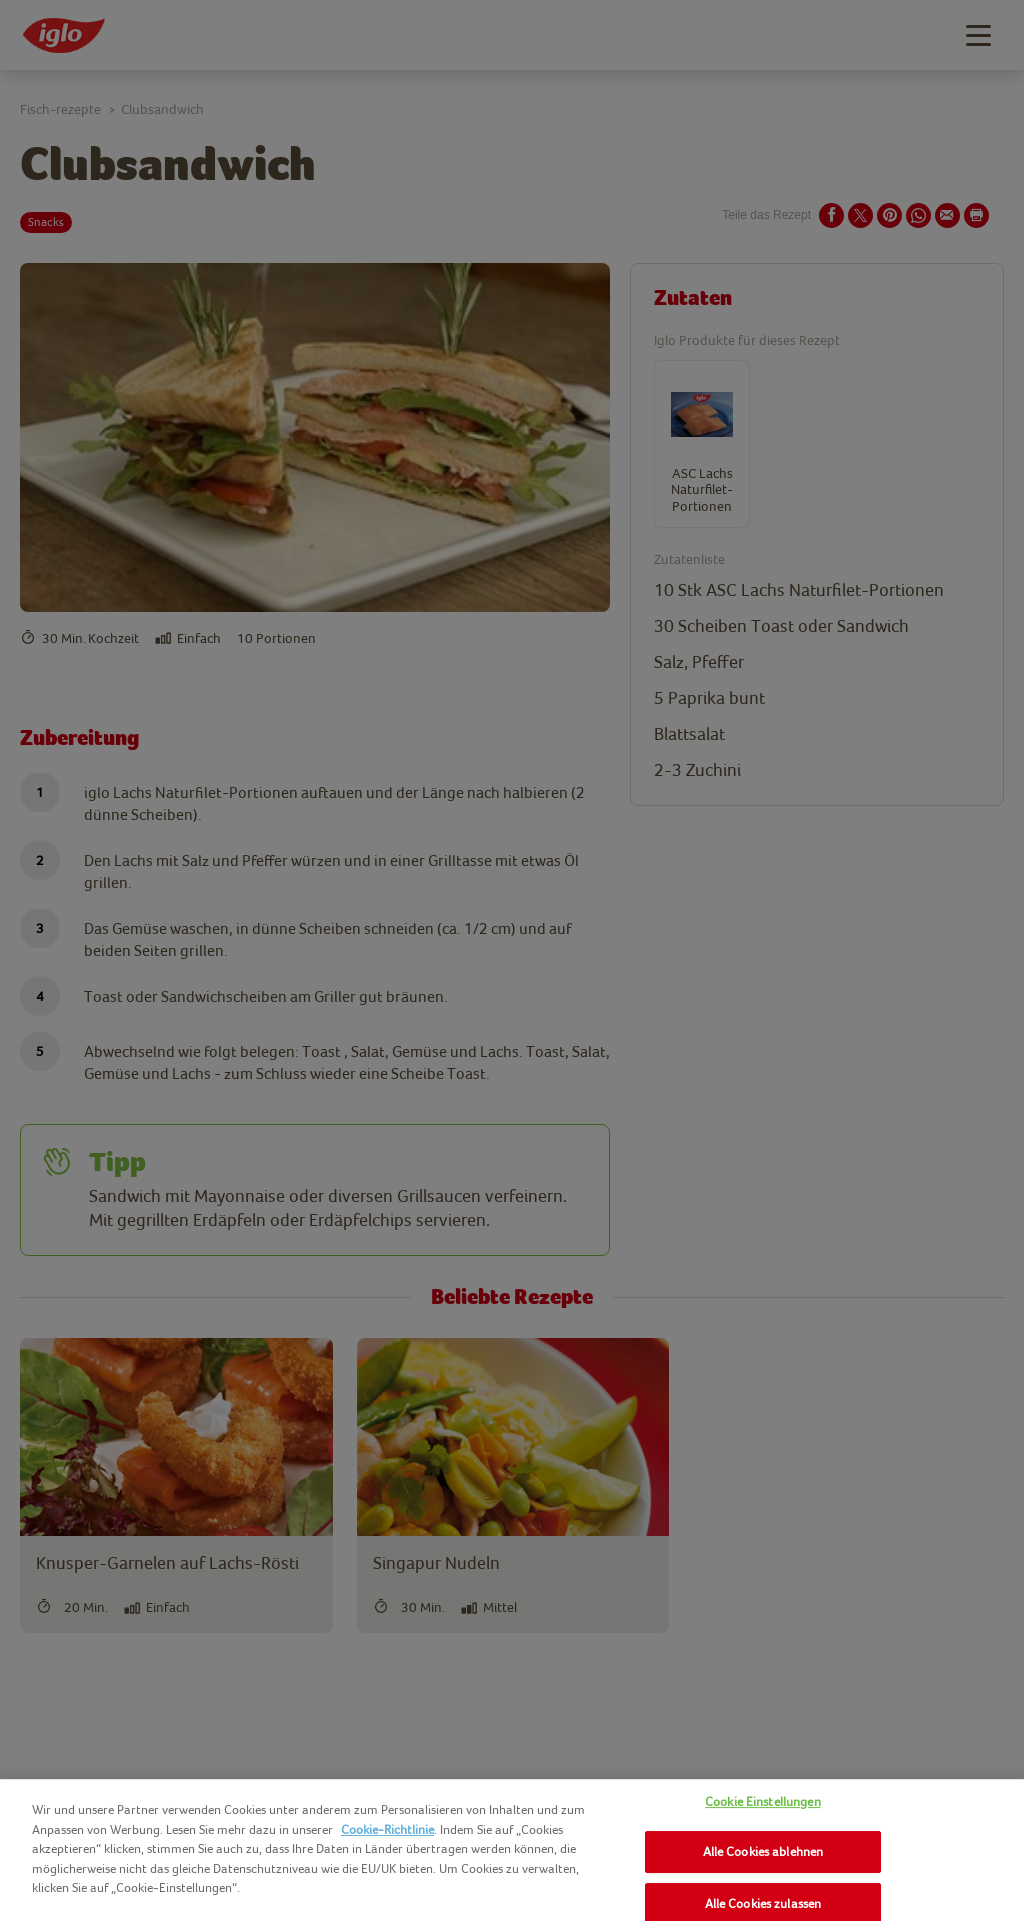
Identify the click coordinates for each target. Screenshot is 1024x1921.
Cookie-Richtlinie (387, 1829)
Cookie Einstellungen (763, 1801)
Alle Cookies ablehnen (763, 1851)
